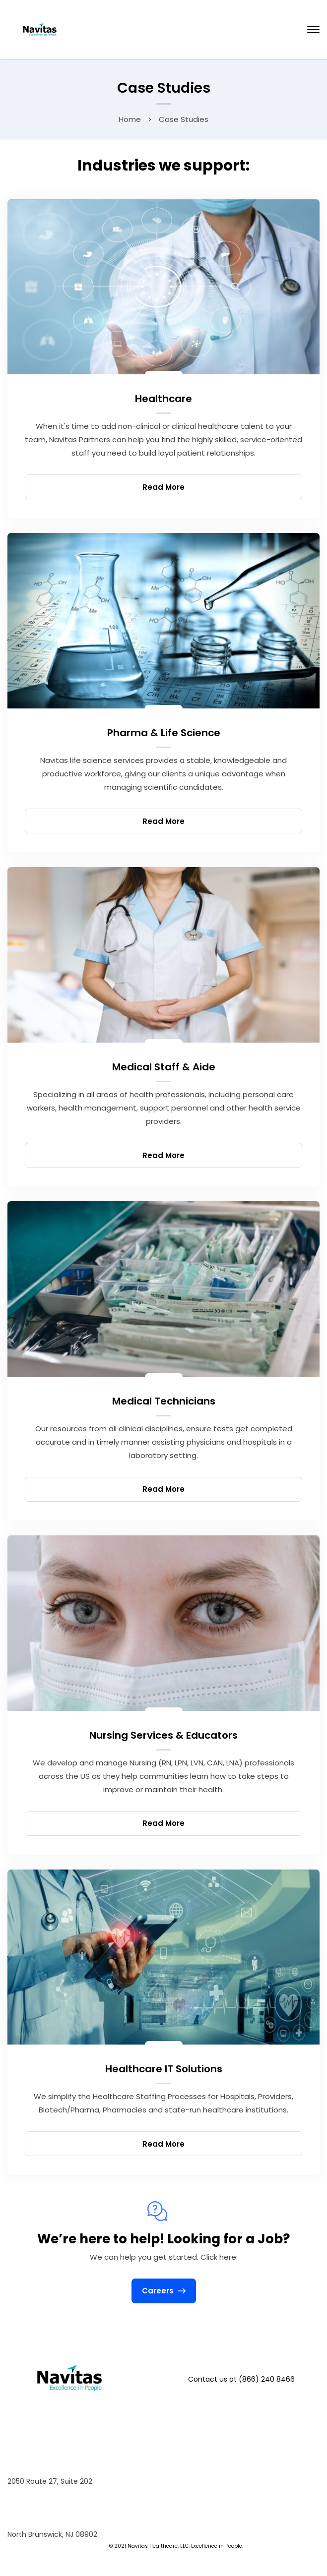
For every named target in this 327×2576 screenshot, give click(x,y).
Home (130, 119)
